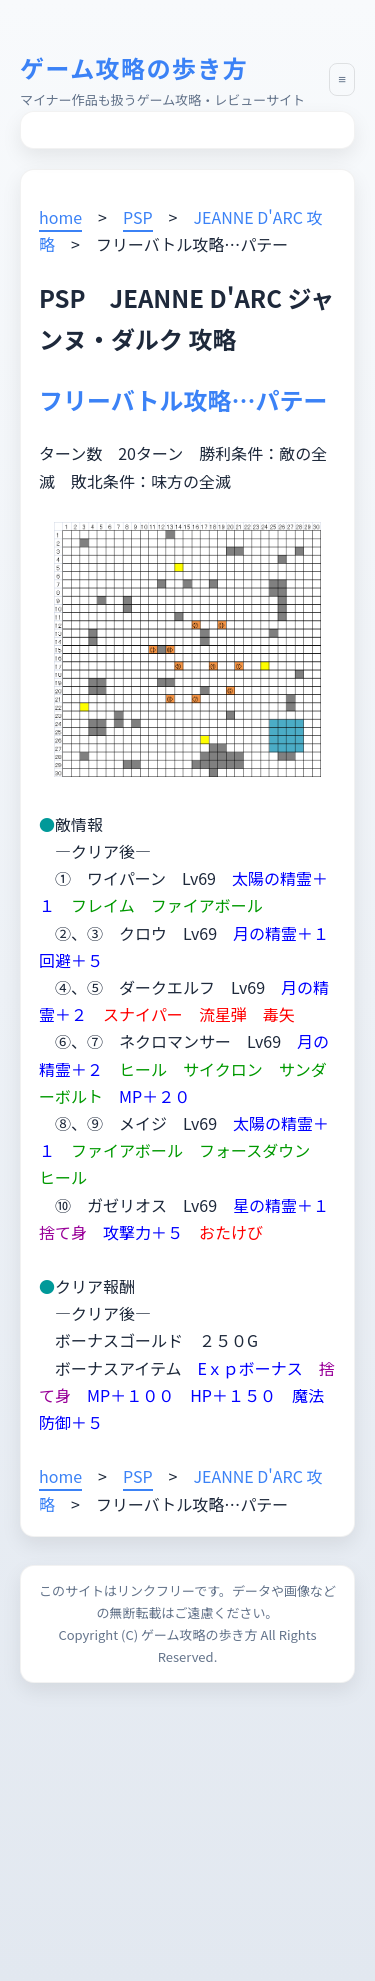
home (60, 217)
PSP (138, 217)
